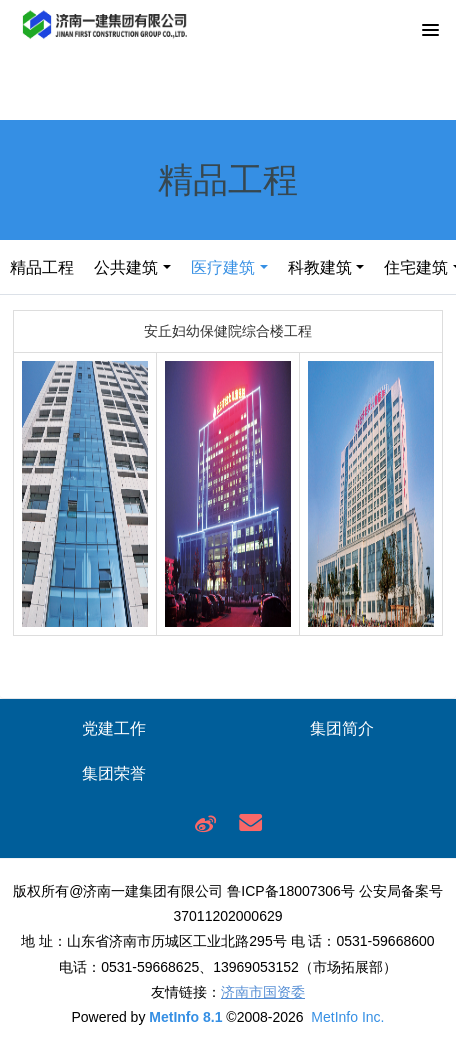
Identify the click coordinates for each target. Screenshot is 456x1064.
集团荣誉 (114, 773)
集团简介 (342, 728)
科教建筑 (320, 267)
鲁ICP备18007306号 (291, 891)
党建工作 (114, 728)
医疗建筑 (223, 267)
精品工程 (42, 267)
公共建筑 (126, 267)
